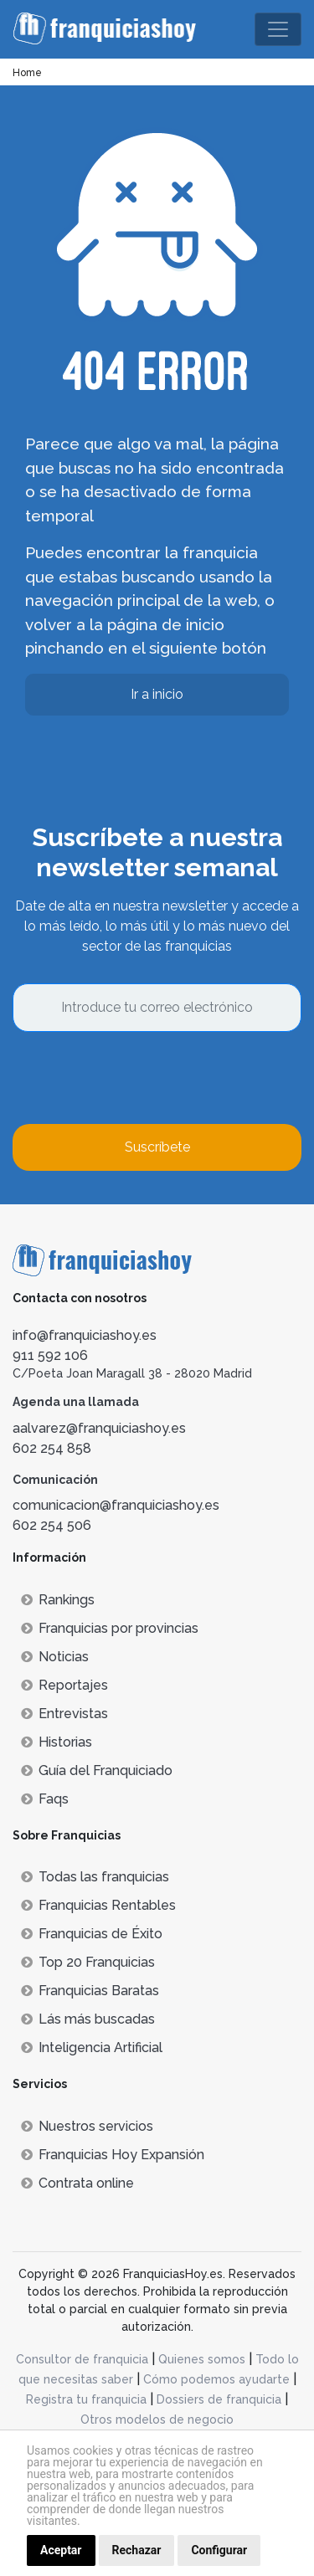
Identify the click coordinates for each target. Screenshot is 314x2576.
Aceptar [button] (61, 2550)
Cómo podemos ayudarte (216, 2379)
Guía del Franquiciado (96, 1770)
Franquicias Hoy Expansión (112, 2155)
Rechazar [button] (137, 2550)
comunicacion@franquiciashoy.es (116, 1505)
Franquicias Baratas (90, 1991)
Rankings (58, 1600)
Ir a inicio (157, 694)
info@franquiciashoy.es (85, 1335)
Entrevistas (64, 1714)
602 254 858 (52, 1448)
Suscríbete (157, 1147)
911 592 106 (50, 1355)
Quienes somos (201, 2359)
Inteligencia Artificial (91, 2047)
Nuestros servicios (87, 2126)
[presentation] (140, 1078)
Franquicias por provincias (109, 1628)
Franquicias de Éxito (91, 1934)
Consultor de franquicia (82, 2359)
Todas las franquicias (95, 1877)
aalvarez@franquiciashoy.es (99, 1428)
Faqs (45, 1799)
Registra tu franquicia (86, 2399)
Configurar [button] (219, 2550)
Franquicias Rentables (98, 1905)
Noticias (55, 1657)
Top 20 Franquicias (88, 1962)
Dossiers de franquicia (219, 2399)
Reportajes (64, 1685)
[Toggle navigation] (278, 29)
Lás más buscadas (88, 2019)
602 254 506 (52, 1525)
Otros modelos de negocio (157, 2419)
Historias (56, 1742)
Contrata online (77, 2183)
